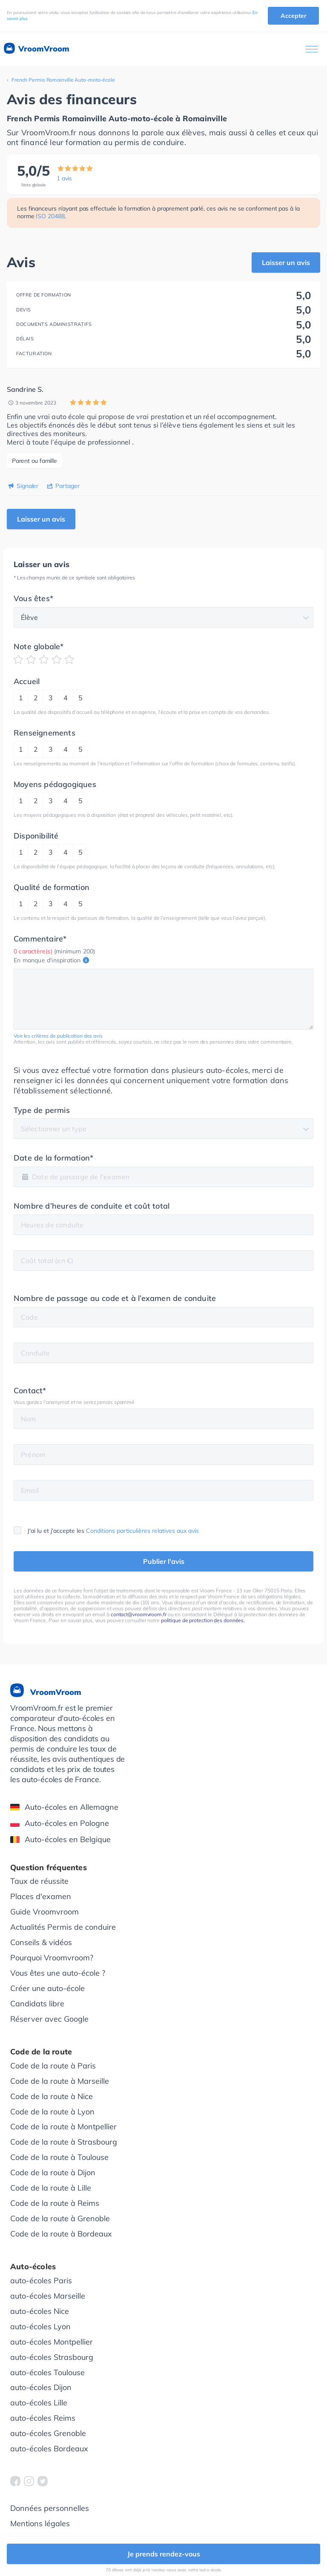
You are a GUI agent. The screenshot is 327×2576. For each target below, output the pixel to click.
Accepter (293, 16)
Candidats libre (37, 2003)
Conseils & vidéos (41, 1942)
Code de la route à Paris (53, 2066)
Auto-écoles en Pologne (59, 1823)
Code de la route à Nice (51, 2096)
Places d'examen (40, 1896)
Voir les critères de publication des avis (58, 1036)
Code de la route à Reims (54, 2203)
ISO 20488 (50, 216)
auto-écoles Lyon (40, 2326)
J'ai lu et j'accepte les (106, 1530)
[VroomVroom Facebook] (15, 2481)
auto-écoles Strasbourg (51, 2357)
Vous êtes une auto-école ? (57, 1973)
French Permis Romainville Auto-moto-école (63, 80)
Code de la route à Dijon (52, 2172)
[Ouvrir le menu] (312, 49)
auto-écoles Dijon (41, 2387)
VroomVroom (36, 49)
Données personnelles (49, 2508)
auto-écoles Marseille (47, 2296)
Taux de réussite (39, 1881)
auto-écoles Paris (41, 2280)
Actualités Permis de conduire (63, 1927)
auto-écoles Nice (39, 2311)
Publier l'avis (163, 1561)
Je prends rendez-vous (163, 2554)
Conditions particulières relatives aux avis (142, 1531)
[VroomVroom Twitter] (42, 2481)
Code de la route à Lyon (52, 2112)
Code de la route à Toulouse (59, 2157)
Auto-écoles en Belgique (60, 1839)
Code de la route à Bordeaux (61, 2234)
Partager (67, 486)
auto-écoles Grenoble (48, 2433)
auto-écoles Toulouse (47, 2372)
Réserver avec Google (49, 2019)
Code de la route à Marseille (59, 2081)
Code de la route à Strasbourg (63, 2142)
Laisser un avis (286, 262)
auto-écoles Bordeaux (49, 2448)
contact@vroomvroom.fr (138, 1614)
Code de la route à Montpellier (63, 2126)
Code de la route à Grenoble (60, 2218)
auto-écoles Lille (38, 2403)
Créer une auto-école (47, 1988)
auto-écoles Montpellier (51, 2342)
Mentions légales (40, 2523)
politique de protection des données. (203, 1620)
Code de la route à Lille (50, 2188)
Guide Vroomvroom (44, 1912)
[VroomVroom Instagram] (29, 2481)
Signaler (27, 486)
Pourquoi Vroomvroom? (51, 1958)
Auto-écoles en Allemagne (64, 1807)
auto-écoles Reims (42, 2418)
